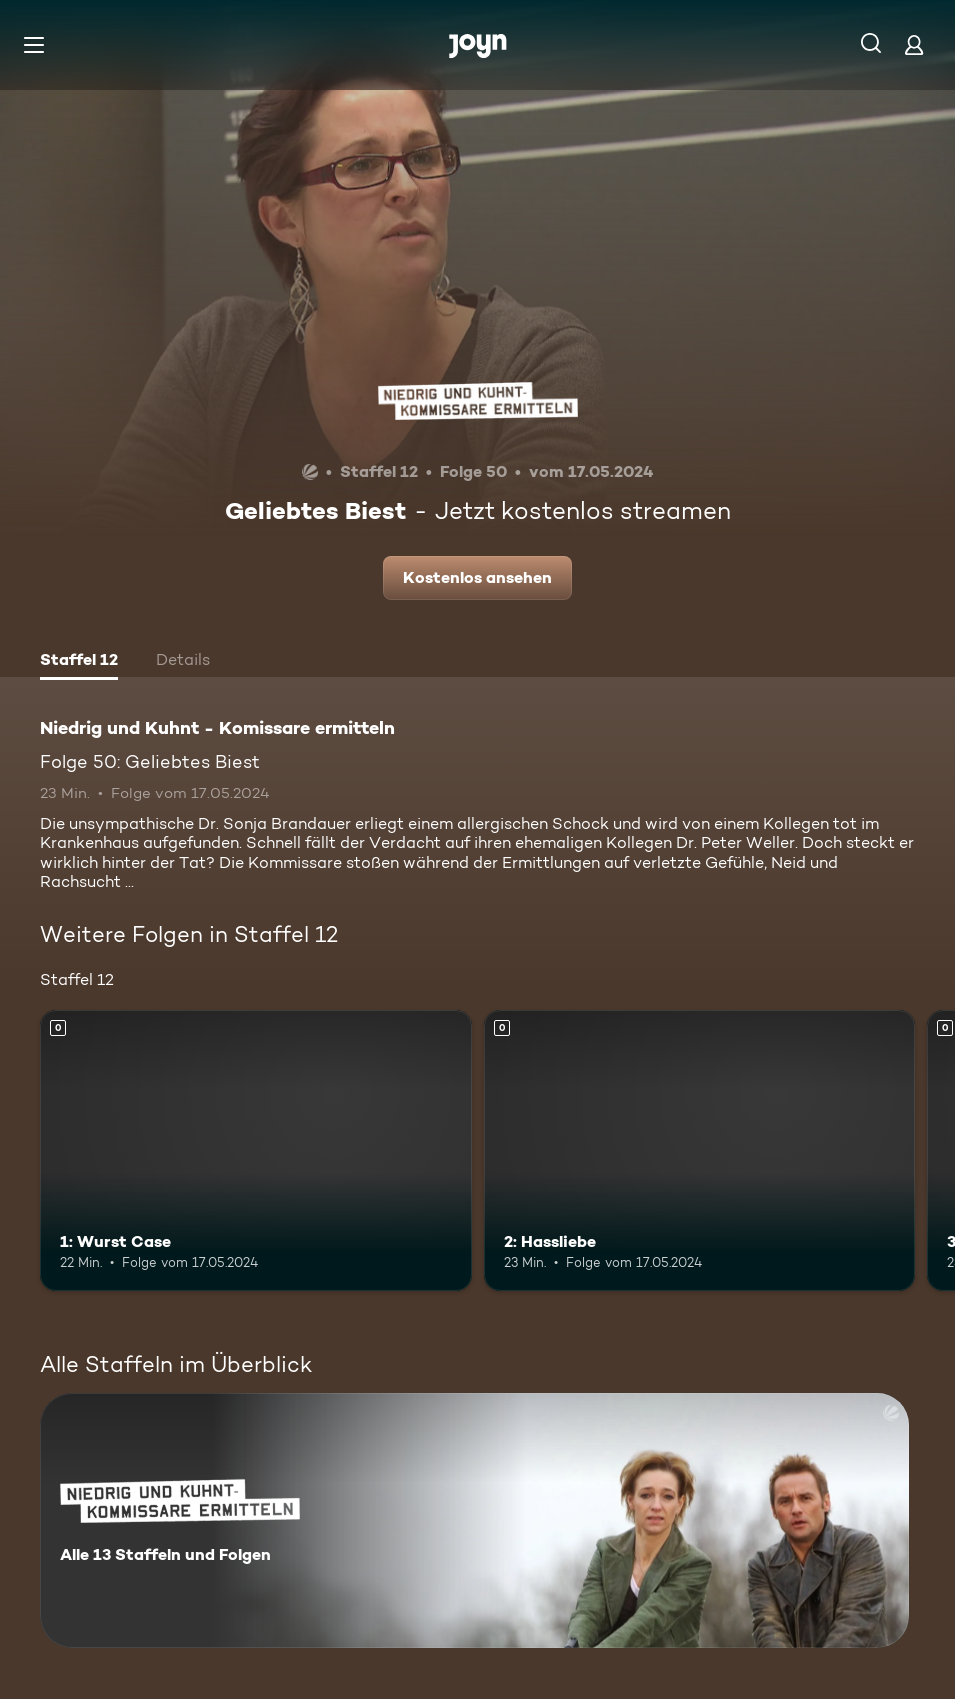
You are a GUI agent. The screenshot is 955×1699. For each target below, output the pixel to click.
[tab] (79, 662)
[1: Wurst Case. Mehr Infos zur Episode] (256, 1150)
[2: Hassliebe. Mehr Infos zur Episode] (700, 1150)
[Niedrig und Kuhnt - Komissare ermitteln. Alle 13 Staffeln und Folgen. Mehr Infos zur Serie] (474, 1520)
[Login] (914, 44)
